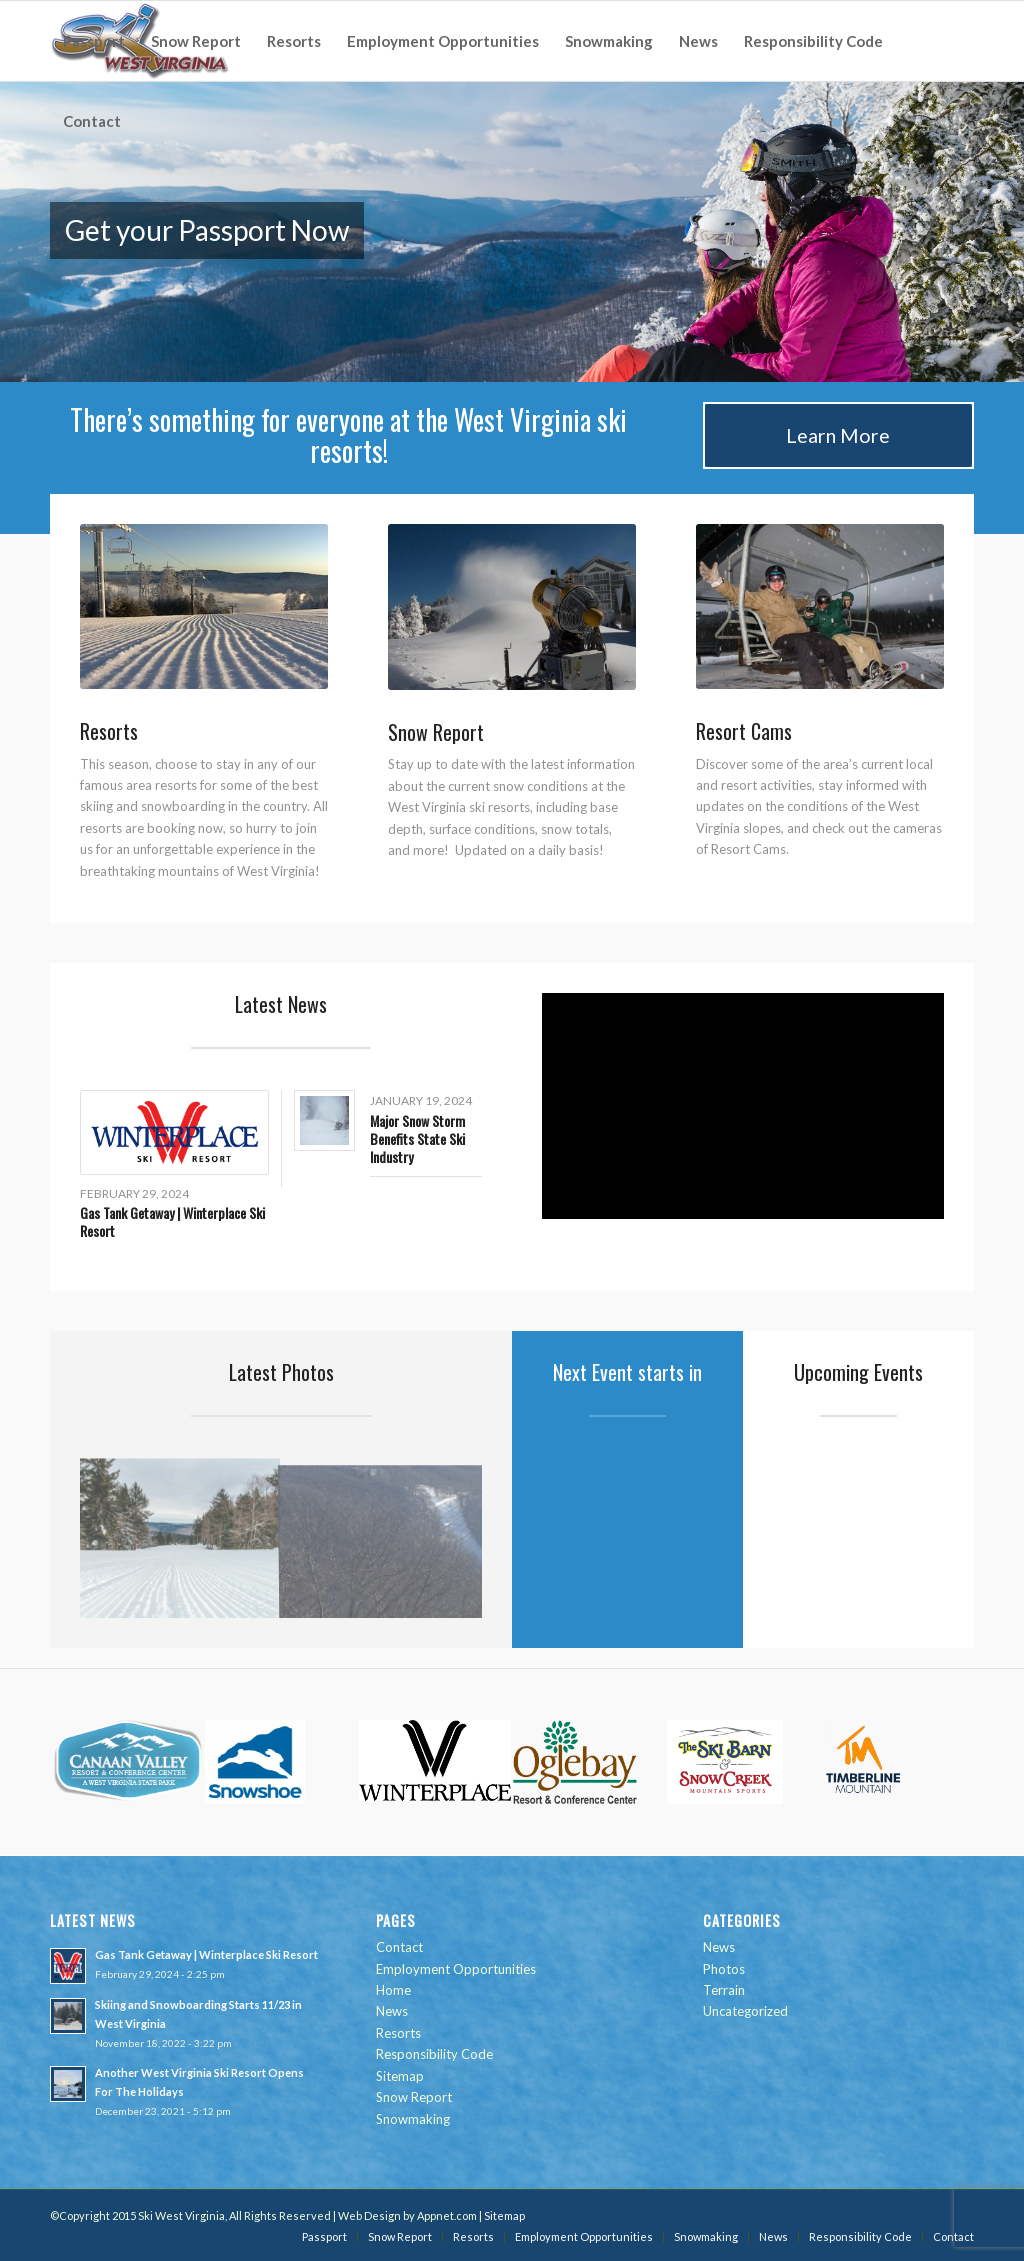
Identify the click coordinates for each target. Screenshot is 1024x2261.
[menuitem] (94, 41)
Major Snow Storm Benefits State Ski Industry (417, 1138)
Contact (399, 1947)
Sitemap (400, 2076)
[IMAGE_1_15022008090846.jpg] (204, 606)
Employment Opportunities (456, 1969)
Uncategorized (745, 2011)
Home (393, 1990)
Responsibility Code (434, 2054)
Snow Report (414, 2097)
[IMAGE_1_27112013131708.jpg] (820, 606)
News (392, 2011)
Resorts (398, 2033)
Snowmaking (413, 2119)
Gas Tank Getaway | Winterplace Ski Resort (172, 1221)
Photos (724, 1969)
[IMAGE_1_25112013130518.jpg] (512, 607)
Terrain (724, 1990)
